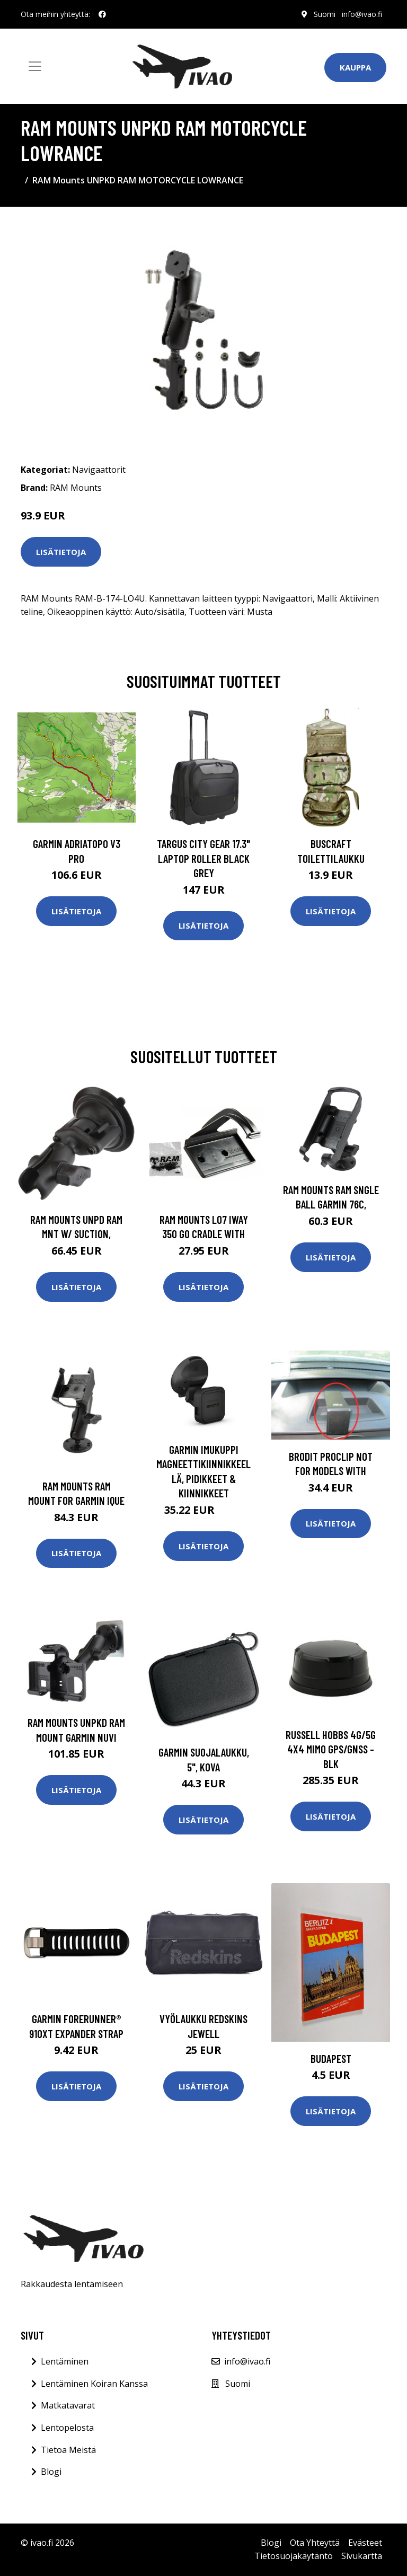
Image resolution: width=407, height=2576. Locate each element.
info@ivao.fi (362, 14)
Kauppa (355, 67)
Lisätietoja (61, 551)
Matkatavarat (68, 2405)
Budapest (331, 2058)
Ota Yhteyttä (315, 2542)
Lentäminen (65, 2361)
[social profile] (102, 14)
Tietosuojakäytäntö (293, 2556)
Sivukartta (361, 2556)
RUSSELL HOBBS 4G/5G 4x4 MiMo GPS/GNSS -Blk (331, 1749)
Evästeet (365, 2542)
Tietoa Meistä (68, 2450)
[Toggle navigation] (35, 66)
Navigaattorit (99, 469)
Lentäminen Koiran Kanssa (94, 2383)
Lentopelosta (67, 2427)
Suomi (324, 14)
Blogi (51, 2471)
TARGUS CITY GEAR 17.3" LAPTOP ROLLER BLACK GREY (203, 858)
